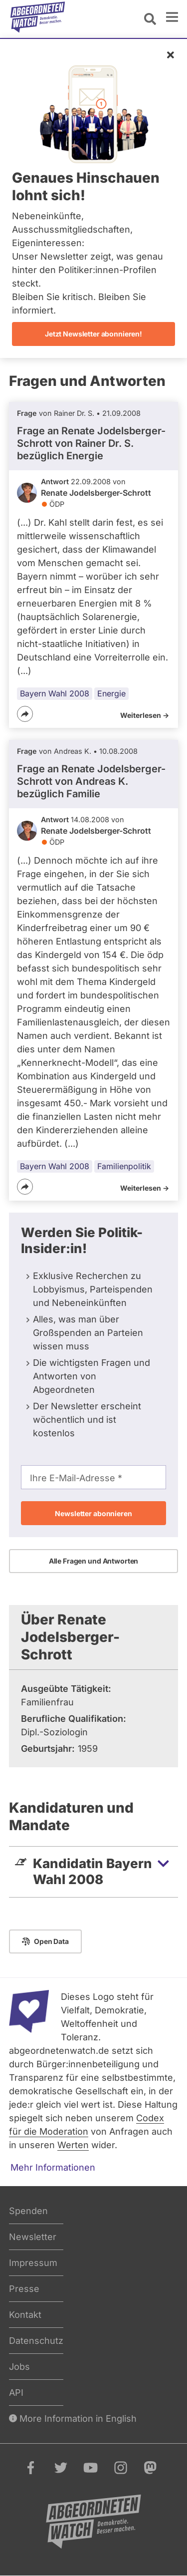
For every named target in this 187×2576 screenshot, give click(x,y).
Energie (111, 693)
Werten (73, 2145)
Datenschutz (36, 2340)
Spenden (28, 2211)
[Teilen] (25, 714)
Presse (24, 2288)
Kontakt (25, 2314)
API (16, 2392)
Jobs (19, 2366)
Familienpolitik (124, 1166)
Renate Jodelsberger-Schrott (96, 493)
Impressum (33, 2262)
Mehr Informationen (52, 2167)
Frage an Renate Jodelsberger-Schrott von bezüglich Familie (91, 781)
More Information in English (73, 2418)
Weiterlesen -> (144, 715)
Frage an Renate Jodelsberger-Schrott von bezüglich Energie (91, 443)
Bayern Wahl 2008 (54, 693)
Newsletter (32, 2237)
